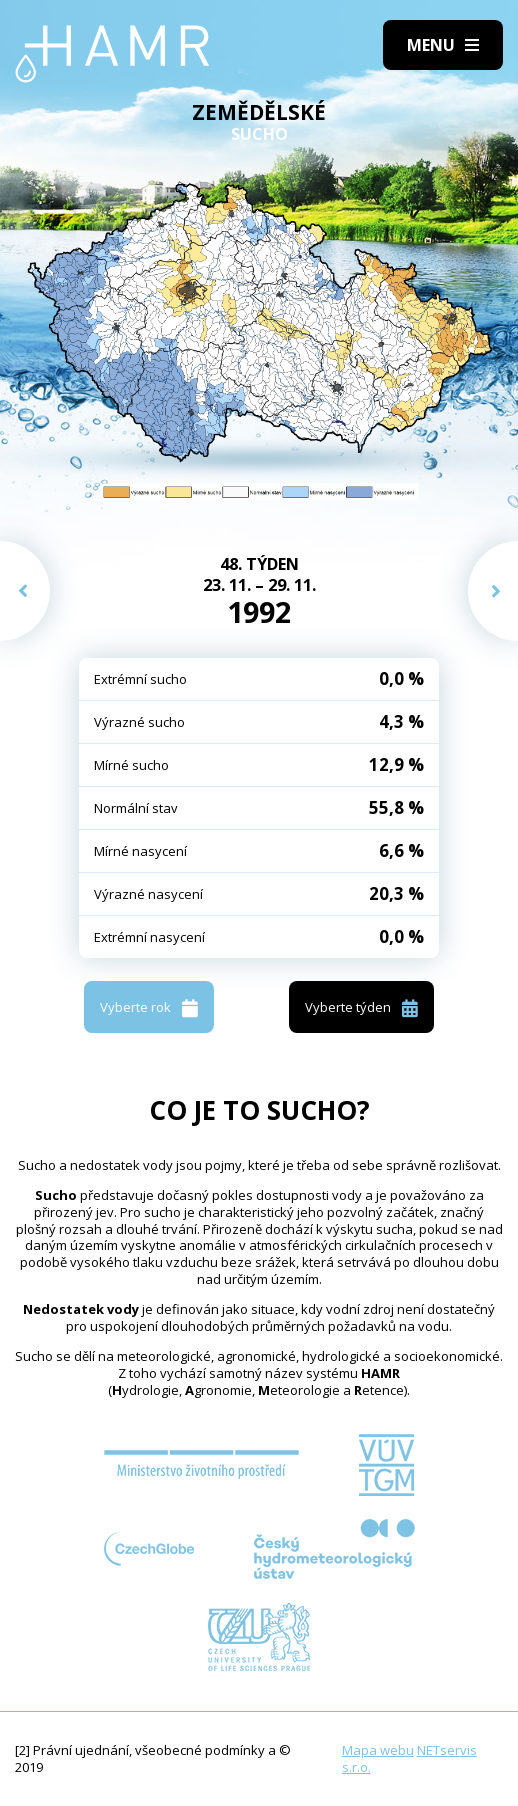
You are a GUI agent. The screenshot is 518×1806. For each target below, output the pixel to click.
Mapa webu (378, 1750)
